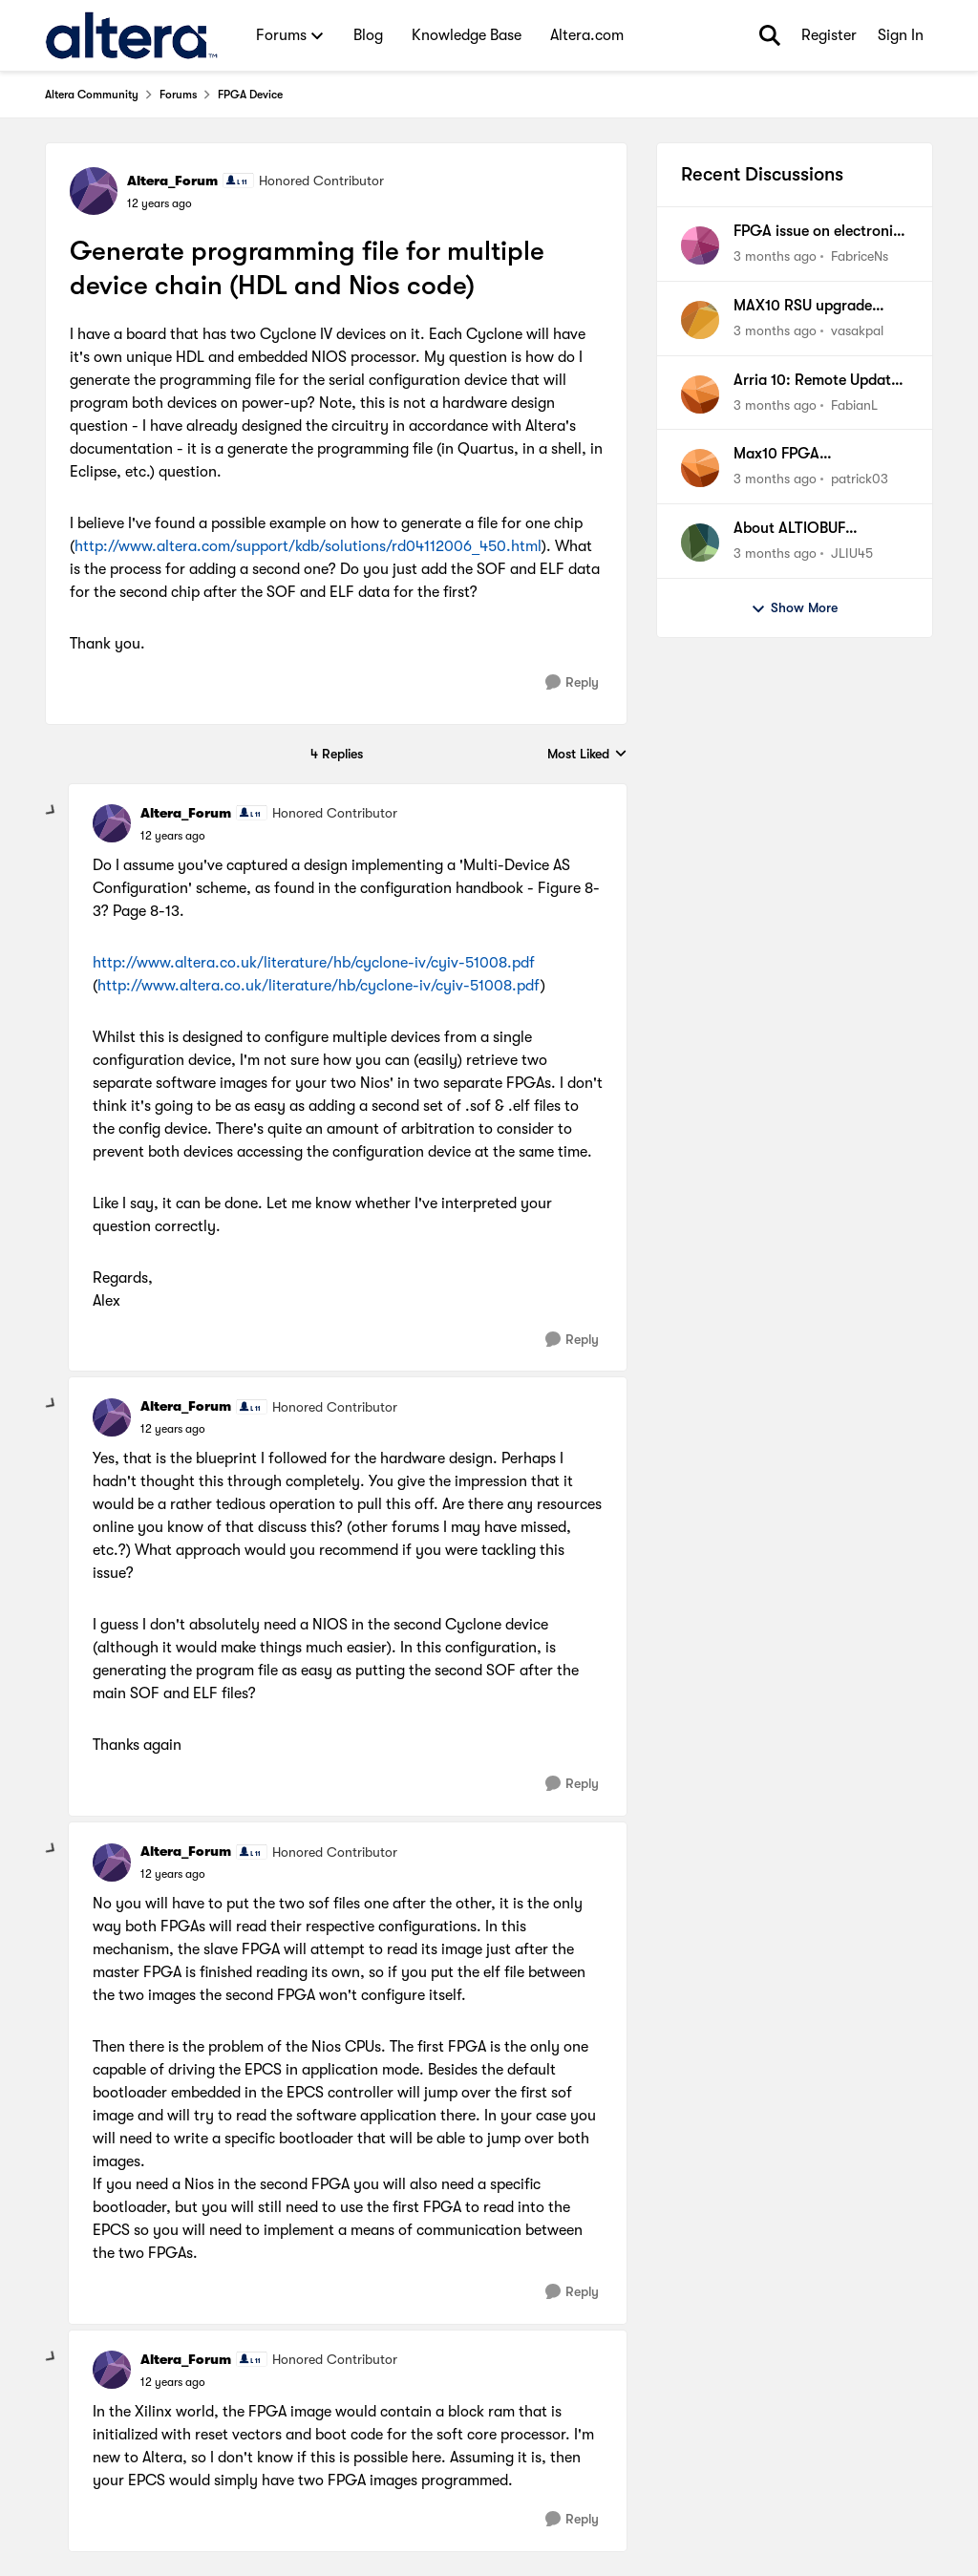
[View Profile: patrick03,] (700, 468)
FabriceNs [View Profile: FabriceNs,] (859, 256)
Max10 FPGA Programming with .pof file (812, 454)
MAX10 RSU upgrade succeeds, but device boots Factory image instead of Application (808, 306)
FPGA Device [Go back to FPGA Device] (250, 94)
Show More (794, 608)
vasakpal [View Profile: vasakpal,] (857, 330)
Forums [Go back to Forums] (178, 94)
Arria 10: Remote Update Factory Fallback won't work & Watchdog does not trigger (816, 381)
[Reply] (572, 682)
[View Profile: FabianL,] (700, 394)
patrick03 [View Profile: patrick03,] (859, 478)
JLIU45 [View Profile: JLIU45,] (852, 553)
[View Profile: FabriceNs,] (700, 245)
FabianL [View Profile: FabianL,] (854, 404)
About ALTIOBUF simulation (789, 529)
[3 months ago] (775, 256)
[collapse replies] (51, 810)
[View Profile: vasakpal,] (700, 320)
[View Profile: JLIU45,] (700, 542)
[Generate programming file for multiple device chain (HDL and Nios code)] (172, 835)
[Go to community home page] (131, 35)
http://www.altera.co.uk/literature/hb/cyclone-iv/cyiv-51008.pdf (314, 962)
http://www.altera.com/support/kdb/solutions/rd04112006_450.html (308, 546)
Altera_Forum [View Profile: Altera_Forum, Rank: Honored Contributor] (172, 180)
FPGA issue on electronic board (817, 232)
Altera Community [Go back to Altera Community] (91, 94)
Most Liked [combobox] (587, 755)
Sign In (901, 35)
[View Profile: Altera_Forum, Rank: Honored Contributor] (93, 191)
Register (829, 35)
